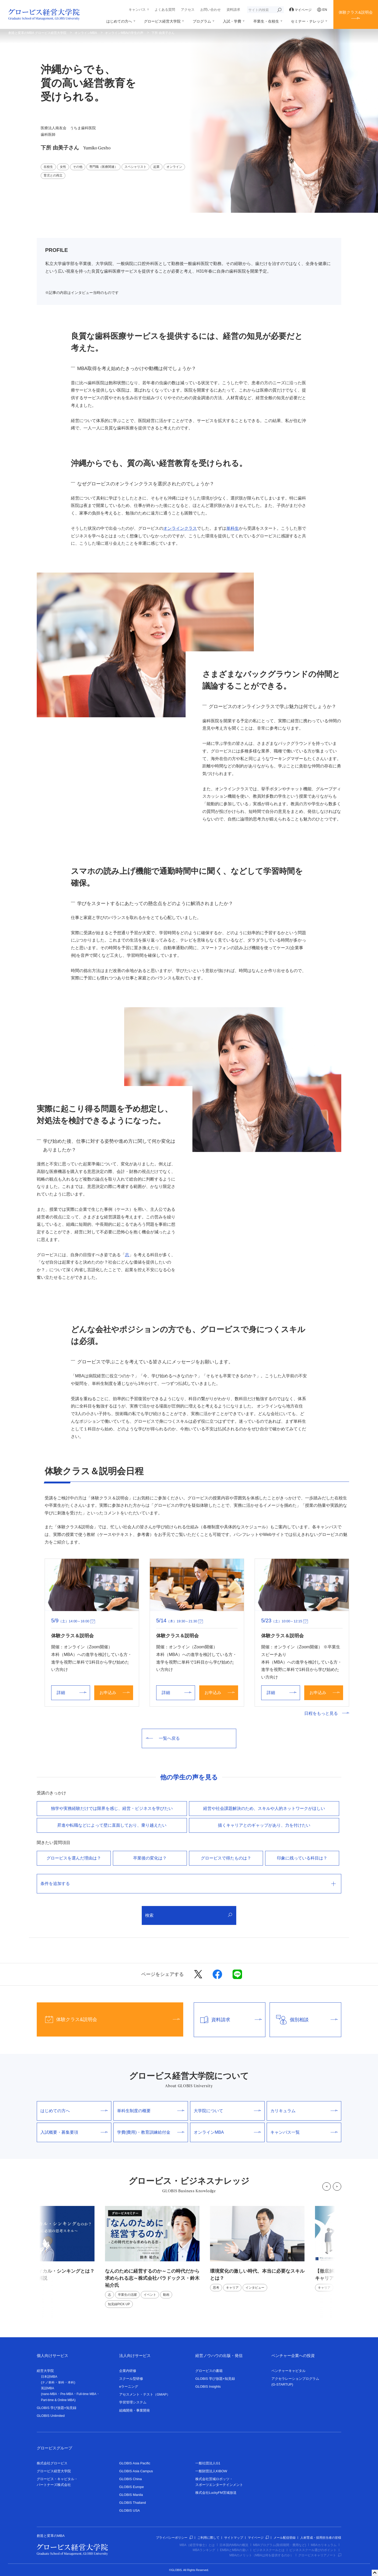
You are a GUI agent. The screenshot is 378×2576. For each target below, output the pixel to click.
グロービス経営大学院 (162, 21)
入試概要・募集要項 (74, 2132)
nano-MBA (49, 2394)
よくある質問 (165, 10)
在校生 (48, 167)
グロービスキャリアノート (319, 2555)
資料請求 (233, 10)
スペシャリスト (135, 167)
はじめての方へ (119, 21)
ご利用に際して (208, 2537)
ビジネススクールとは (269, 2550)
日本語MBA (49, 2376)
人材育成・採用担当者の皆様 (320, 2537)
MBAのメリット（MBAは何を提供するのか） (261, 2555)
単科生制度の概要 (150, 2110)
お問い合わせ (210, 10)
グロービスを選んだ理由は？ (73, 1858)
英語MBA (47, 2388)
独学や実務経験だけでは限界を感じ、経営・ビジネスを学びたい (112, 1808)
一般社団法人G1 (207, 2463)
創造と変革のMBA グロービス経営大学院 (37, 33)
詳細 (71, 1692)
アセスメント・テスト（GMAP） (144, 2394)
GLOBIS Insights (208, 2386)
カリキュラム (304, 2110)
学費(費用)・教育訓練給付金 (150, 2132)
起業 (156, 167)
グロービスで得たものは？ (226, 1858)
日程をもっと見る (326, 1713)
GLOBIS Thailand (132, 2503)
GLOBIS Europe (131, 2487)
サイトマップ (233, 2537)
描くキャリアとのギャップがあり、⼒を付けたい (264, 1825)
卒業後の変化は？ (150, 1858)
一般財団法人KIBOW (211, 2471)
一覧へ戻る (163, 1738)
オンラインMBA (86, 33)
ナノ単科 (48, 2382)
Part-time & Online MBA (57, 2400)
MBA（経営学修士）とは (197, 2545)
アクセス (188, 10)
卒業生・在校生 (266, 21)
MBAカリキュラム (324, 2545)
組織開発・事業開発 (134, 2410)
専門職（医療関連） (103, 167)
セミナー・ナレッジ (307, 21)
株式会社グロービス (52, 2463)
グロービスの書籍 (209, 2371)
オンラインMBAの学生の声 (124, 33)
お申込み (114, 1692)
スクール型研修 (131, 2379)
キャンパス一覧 (304, 2132)
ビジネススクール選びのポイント (313, 2550)
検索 (188, 1915)
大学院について (227, 2110)
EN (322, 10)
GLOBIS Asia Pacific (134, 2463)
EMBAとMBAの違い (234, 2550)
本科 (71, 2382)
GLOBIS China (130, 2479)
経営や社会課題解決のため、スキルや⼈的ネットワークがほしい (264, 1808)
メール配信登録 (285, 2537)
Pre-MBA (66, 2394)
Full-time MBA (86, 2394)
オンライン (174, 167)
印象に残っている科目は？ (302, 1858)
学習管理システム (132, 2402)
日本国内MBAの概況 (233, 2545)
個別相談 (304, 2019)
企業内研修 (127, 2371)
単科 (61, 2382)
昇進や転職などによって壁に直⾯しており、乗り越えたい (111, 1825)
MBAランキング (204, 2550)
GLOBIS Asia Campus (136, 2471)
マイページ (300, 10)
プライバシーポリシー (174, 2537)
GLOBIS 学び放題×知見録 (56, 2408)
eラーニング (128, 2386)
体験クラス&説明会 (356, 12)
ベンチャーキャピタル (288, 2371)
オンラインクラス (180, 528)
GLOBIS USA (129, 2510)
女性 (63, 167)
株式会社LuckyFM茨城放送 (216, 2493)
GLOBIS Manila (131, 2495)
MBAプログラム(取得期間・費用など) (279, 2545)
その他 (77, 167)
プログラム (202, 21)
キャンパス (137, 10)
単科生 (232, 528)
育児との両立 (53, 175)
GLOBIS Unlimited (51, 2416)
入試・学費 (232, 21)
